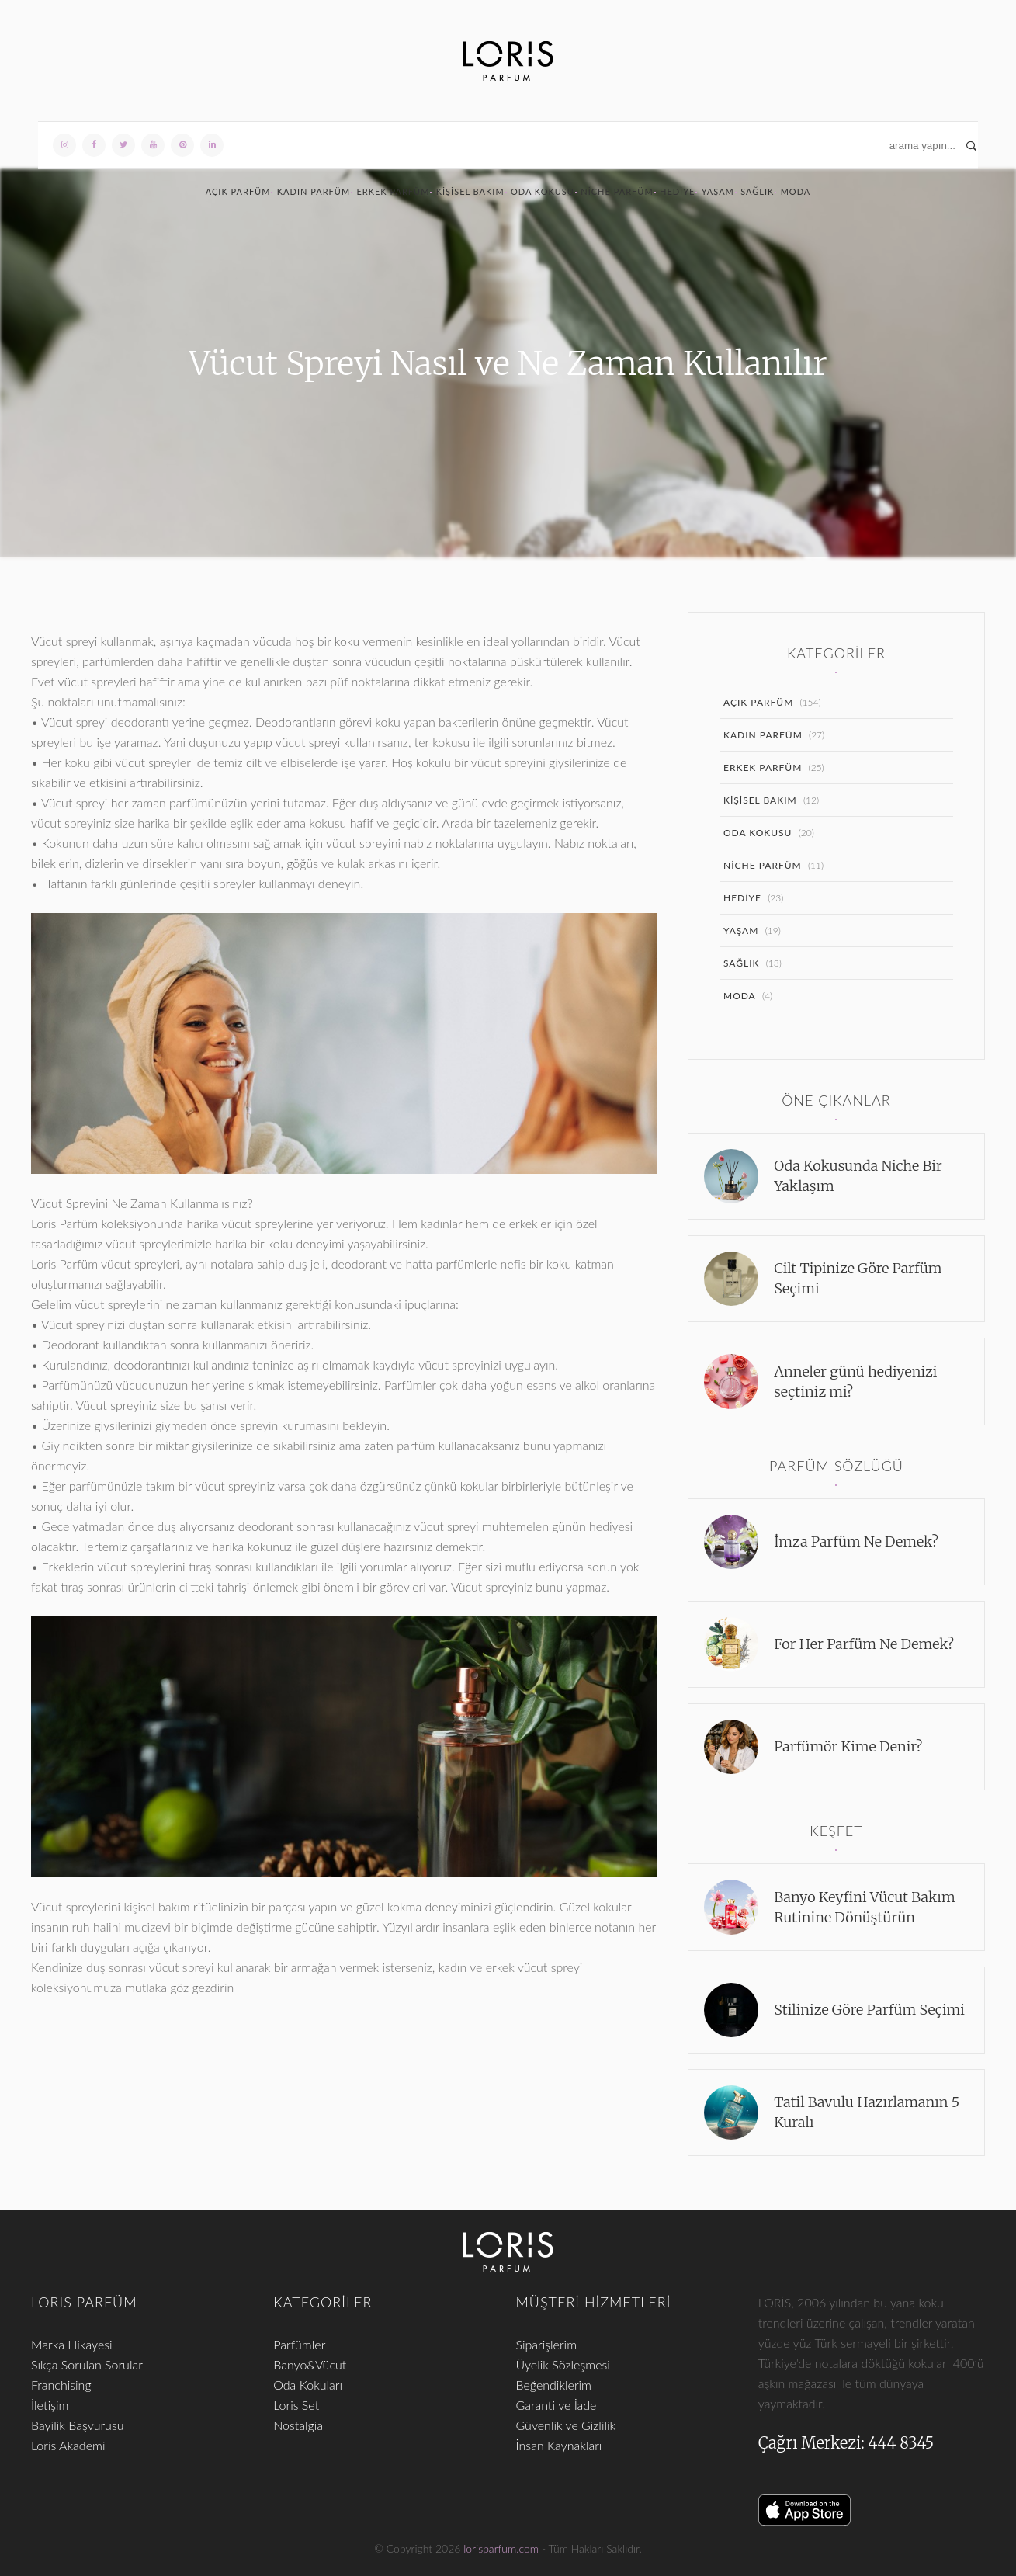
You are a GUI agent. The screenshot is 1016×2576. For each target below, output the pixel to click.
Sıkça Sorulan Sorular (87, 2364)
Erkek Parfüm (392, 191)
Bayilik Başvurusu (77, 2425)
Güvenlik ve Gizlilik (566, 2425)
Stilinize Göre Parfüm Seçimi (869, 2010)
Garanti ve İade (556, 2404)
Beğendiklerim (554, 2384)
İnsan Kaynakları (559, 2445)
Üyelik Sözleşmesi (563, 2364)
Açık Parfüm (238, 191)
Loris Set (296, 2404)
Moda (796, 191)
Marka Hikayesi (72, 2344)
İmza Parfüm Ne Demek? (856, 1541)
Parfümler (299, 2344)
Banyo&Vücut (309, 2364)
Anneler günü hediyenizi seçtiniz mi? (855, 1382)
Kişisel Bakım (470, 191)
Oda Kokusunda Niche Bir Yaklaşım (858, 1176)
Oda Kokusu (542, 191)
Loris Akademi (68, 2445)
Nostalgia (298, 2425)
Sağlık (757, 191)
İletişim (49, 2404)
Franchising (61, 2384)
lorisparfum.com (501, 2548)
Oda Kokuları (307, 2384)
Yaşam (718, 191)
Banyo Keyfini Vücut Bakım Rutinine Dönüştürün (864, 1907)
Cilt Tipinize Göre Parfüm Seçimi (857, 1278)
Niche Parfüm (617, 191)
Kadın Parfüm (313, 191)
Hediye (677, 191)
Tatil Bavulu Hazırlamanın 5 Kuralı (866, 2112)
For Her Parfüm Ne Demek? (864, 1644)
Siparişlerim (546, 2344)
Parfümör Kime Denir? (848, 1746)
